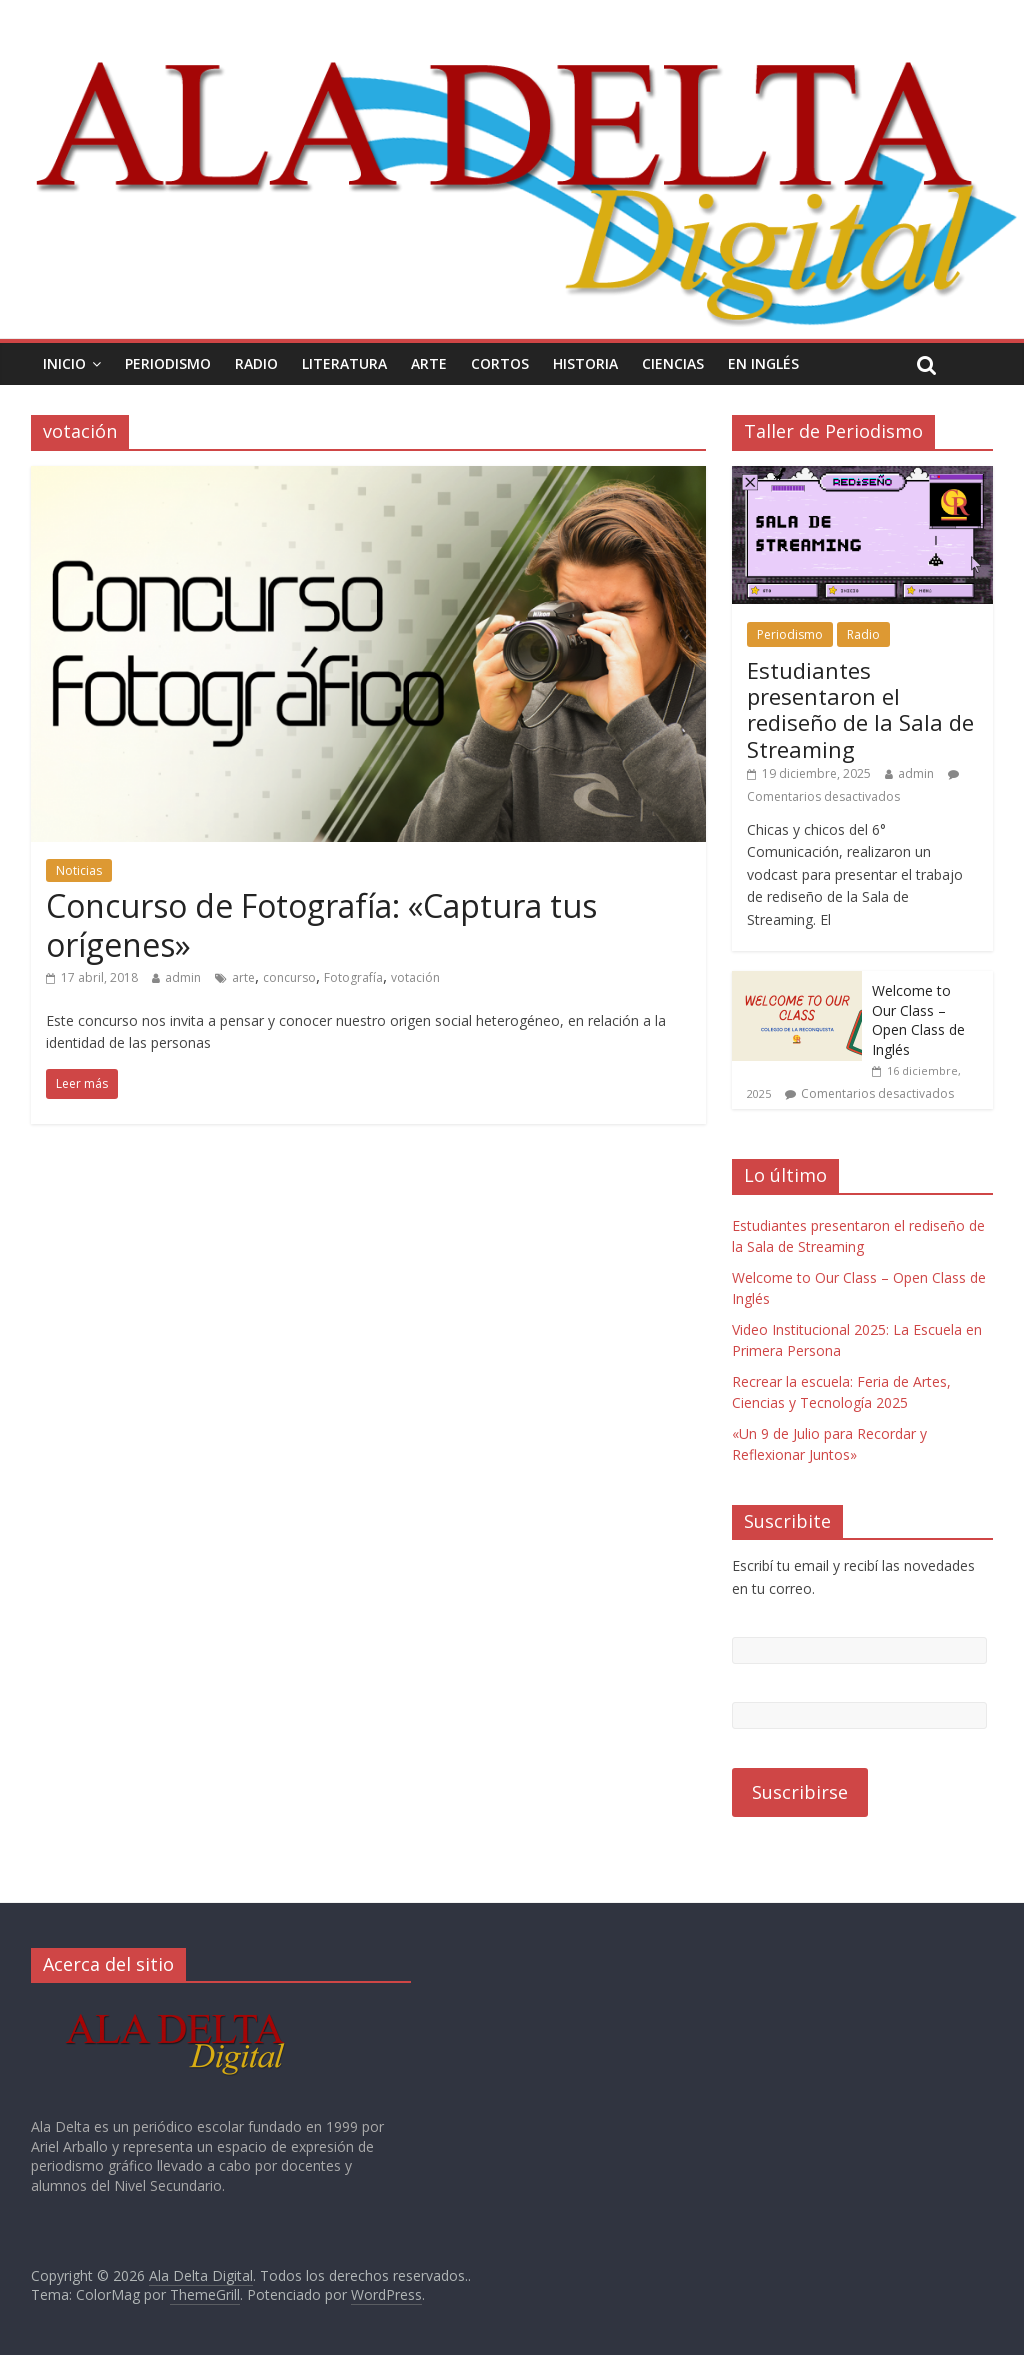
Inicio (64, 363)
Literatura (344, 363)
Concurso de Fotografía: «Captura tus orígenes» (321, 924)
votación (415, 977)
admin (183, 977)
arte (243, 977)
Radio (256, 363)
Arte (429, 363)
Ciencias (673, 363)
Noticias (79, 870)
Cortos (500, 363)
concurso (289, 977)
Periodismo (168, 363)
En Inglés (763, 363)
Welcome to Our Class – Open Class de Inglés (918, 1020)
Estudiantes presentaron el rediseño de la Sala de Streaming (860, 709)
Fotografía (353, 977)
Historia (585, 363)
